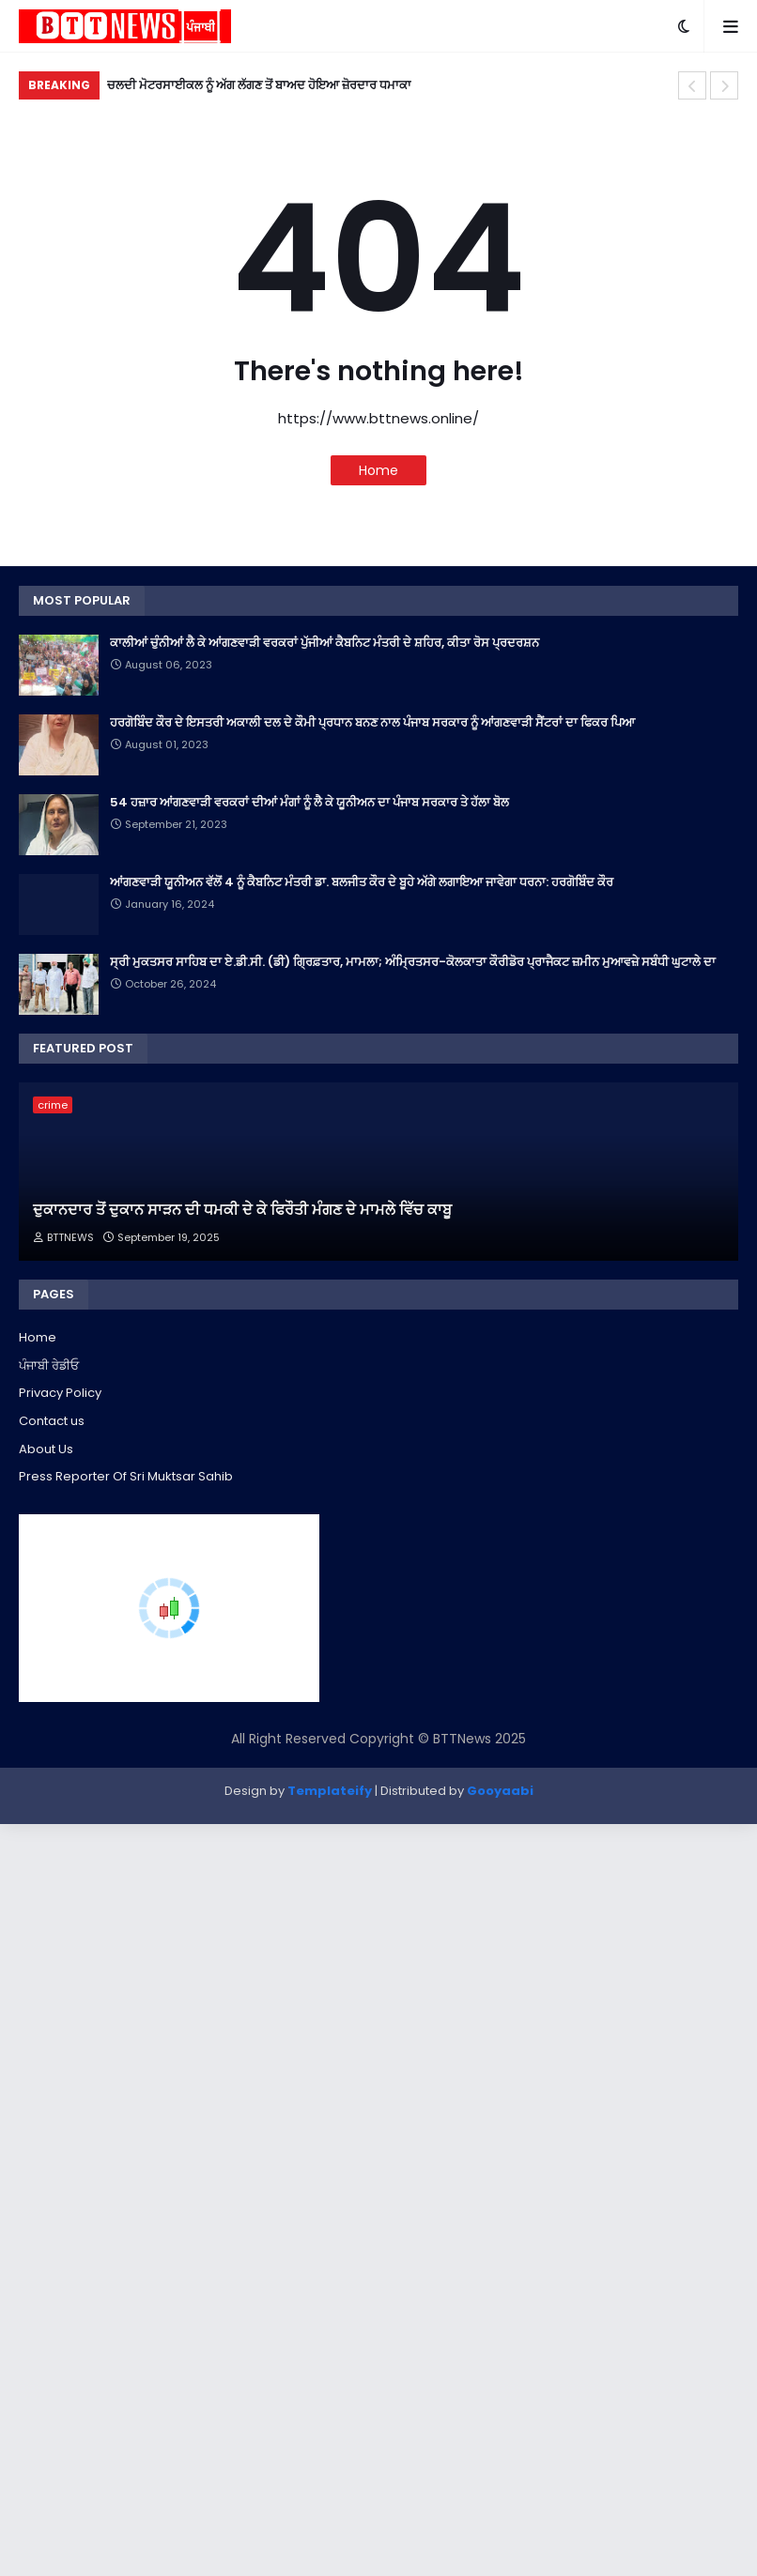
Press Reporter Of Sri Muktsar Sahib (126, 1476)
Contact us (52, 1421)
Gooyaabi (500, 1791)
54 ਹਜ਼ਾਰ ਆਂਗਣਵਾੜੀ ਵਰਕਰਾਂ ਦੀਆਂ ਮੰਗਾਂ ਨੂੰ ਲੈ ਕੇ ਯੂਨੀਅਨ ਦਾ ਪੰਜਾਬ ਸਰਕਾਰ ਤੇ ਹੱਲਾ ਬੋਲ (309, 802)
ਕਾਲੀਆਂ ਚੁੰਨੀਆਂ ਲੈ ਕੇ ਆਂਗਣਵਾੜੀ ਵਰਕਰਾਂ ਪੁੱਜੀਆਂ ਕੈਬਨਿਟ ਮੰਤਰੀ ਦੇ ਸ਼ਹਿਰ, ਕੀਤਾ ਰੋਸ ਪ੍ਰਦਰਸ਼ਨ (324, 643)
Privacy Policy (60, 1393)
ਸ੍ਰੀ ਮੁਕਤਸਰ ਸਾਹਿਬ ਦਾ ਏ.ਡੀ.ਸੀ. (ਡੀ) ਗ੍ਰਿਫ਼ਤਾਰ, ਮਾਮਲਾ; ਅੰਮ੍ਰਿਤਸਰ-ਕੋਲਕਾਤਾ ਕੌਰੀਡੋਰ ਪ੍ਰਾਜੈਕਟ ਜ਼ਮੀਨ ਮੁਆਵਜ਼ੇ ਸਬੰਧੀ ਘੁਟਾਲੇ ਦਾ (413, 962)
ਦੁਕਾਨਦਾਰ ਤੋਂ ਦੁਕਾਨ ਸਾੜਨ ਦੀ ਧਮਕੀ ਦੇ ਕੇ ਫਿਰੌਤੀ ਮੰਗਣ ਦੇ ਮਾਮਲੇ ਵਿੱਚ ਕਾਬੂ (242, 1210)
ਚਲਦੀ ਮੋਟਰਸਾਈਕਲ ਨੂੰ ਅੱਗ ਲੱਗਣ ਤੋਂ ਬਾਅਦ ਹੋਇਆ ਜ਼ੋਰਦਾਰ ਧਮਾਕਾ (259, 85)
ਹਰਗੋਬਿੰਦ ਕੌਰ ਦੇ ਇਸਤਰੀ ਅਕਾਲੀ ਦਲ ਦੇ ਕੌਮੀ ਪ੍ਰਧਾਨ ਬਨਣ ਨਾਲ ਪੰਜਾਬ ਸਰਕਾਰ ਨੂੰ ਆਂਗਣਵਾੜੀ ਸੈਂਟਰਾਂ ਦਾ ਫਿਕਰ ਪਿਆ (372, 722)
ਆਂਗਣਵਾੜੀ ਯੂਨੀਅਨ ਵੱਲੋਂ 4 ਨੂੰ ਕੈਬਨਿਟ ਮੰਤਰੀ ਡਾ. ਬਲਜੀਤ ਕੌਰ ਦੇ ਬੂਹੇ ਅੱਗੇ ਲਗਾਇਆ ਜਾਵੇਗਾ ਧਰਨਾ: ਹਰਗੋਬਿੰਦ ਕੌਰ (361, 882)
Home (378, 470)
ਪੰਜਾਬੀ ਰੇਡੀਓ (49, 1365)
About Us (46, 1449)
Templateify (329, 1791)
